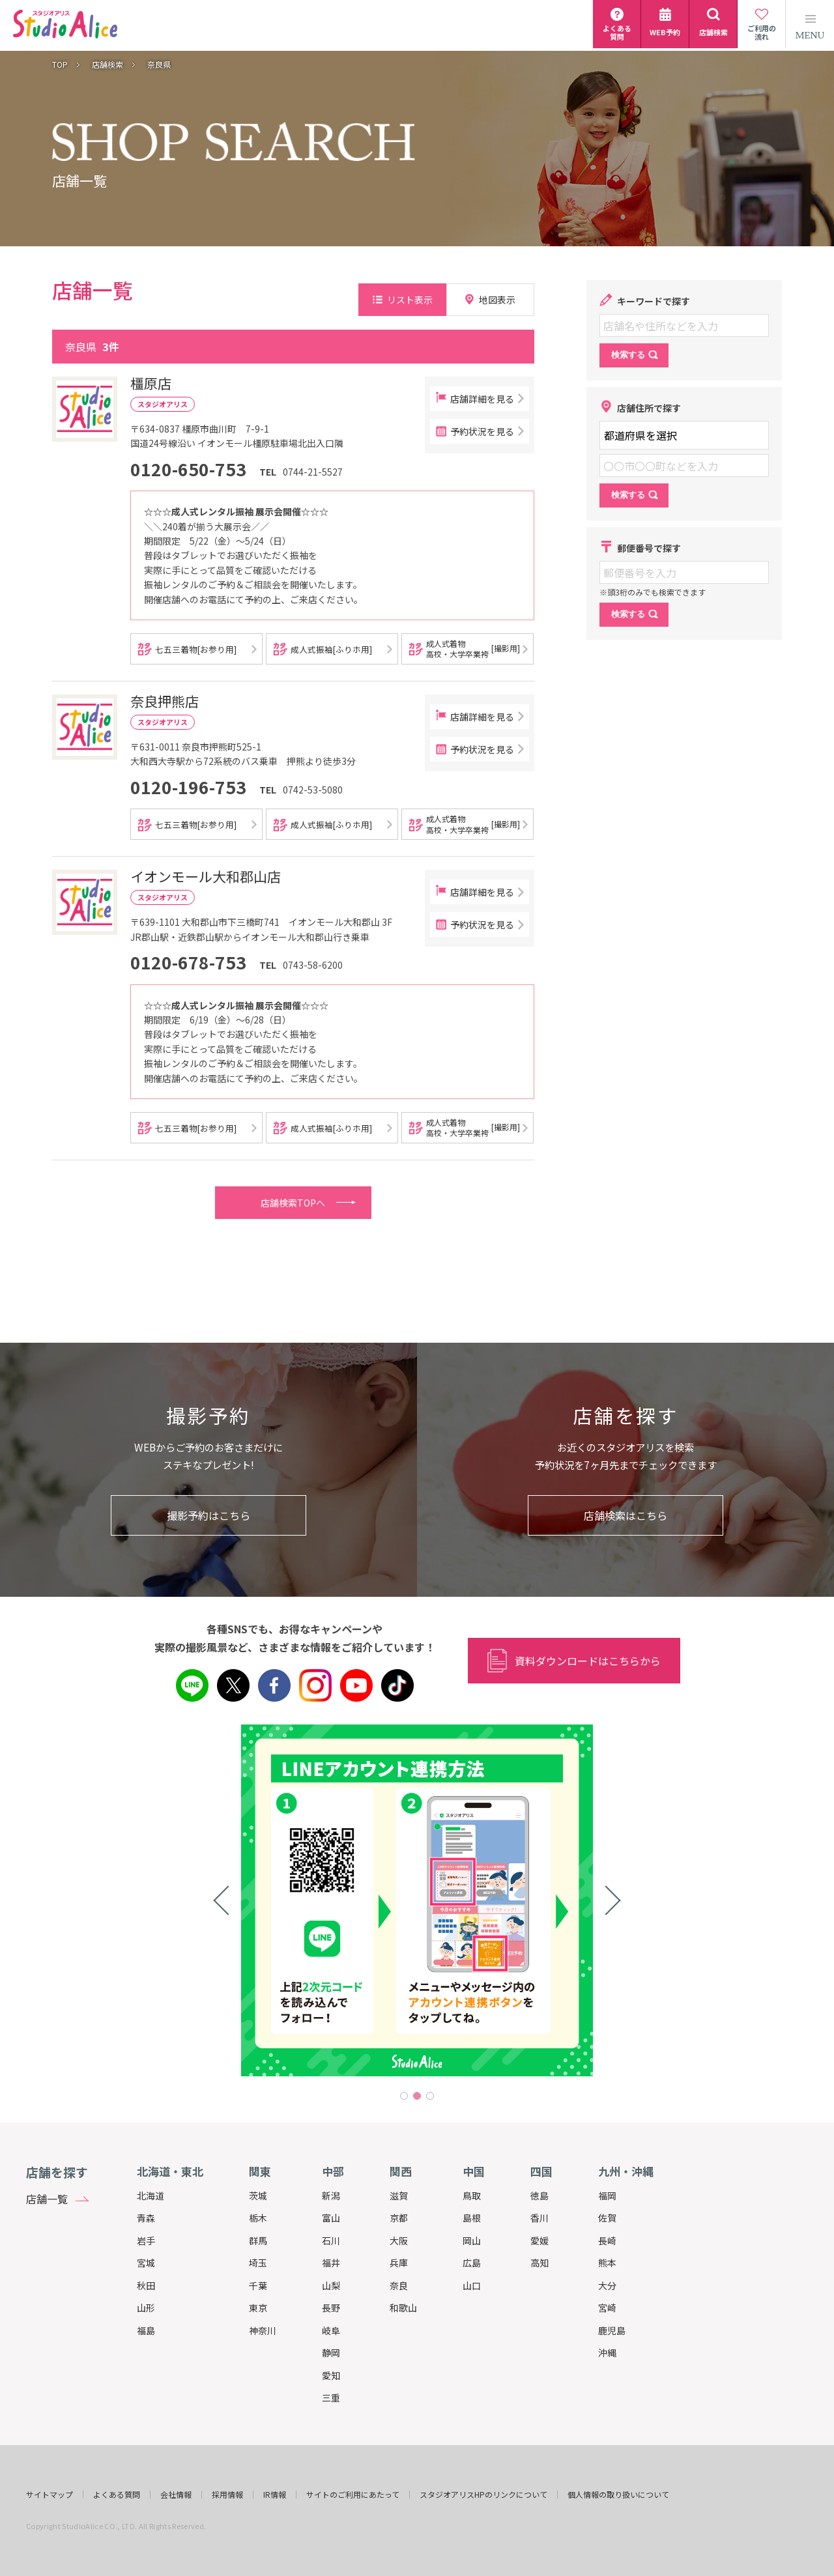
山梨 (331, 2285)
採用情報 (227, 2494)
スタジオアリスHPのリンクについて (483, 2494)
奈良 (399, 2285)
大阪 (399, 2240)
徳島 (539, 2195)
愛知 (331, 2375)
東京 (258, 2307)
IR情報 (274, 2494)
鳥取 (472, 2195)
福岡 (607, 2195)
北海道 (150, 2195)
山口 (472, 2285)
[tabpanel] (417, 1900)
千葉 (258, 2285)
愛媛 (539, 2240)
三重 (331, 2397)
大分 (607, 2285)
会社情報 (176, 2494)
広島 (472, 2262)
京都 (399, 2217)
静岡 (331, 2352)
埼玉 (258, 2262)
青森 (146, 2217)
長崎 (607, 2240)
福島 (146, 2330)
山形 (146, 2307)
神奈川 (262, 2330)
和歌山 (403, 2307)
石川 (331, 2240)
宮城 (146, 2262)
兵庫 (399, 2262)
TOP (60, 64)
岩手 (146, 2240)
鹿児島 (612, 2330)
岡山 (472, 2240)
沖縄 (607, 2352)
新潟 (331, 2195)
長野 (331, 2307)
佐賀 (607, 2217)
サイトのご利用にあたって (352, 2494)
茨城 (258, 2195)
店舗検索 (107, 64)
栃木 (258, 2217)
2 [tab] (417, 2096)
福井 (331, 2262)
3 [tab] (430, 2096)
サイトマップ (49, 2494)
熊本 (607, 2262)
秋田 (146, 2285)
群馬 (258, 2240)
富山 (331, 2217)
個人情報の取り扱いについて (618, 2494)
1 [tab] (404, 2096)
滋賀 (399, 2195)
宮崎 (607, 2307)
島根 (472, 2217)
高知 (539, 2262)
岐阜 (331, 2330)
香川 (539, 2217)
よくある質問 (116, 2494)
